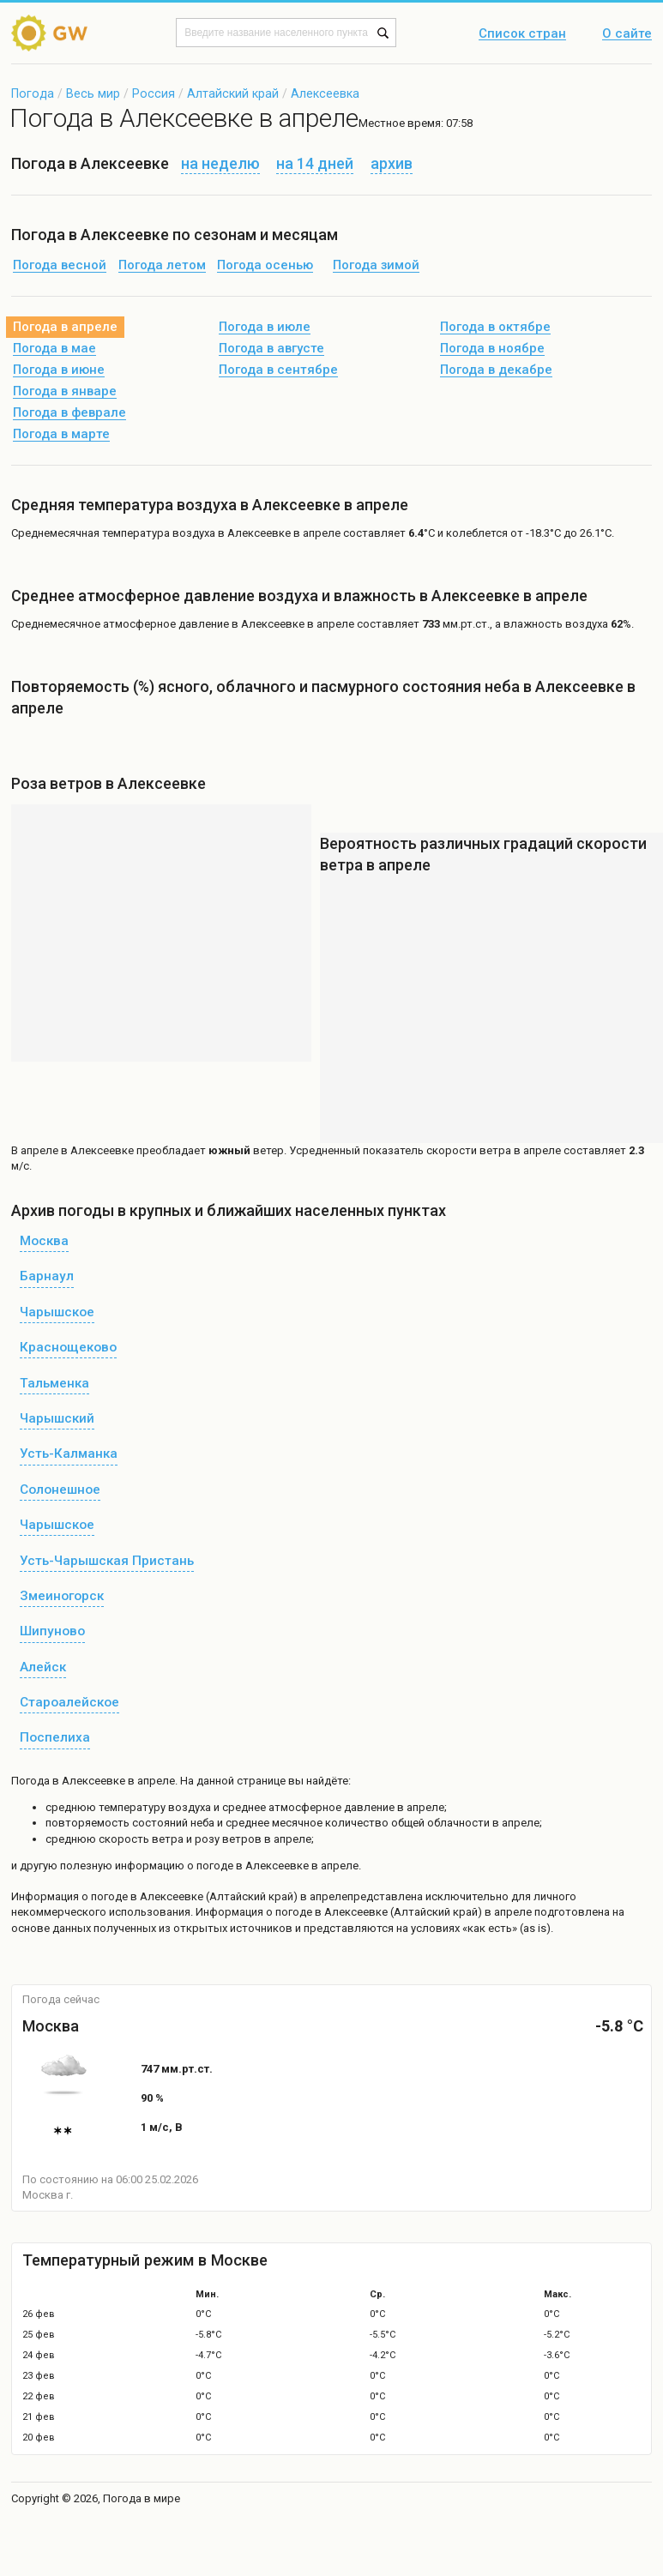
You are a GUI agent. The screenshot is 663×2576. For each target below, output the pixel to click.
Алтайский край (233, 93)
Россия (153, 93)
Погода (32, 93)
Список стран (522, 34)
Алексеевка (325, 93)
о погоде (105, 1896)
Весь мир (93, 93)
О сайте (627, 34)
